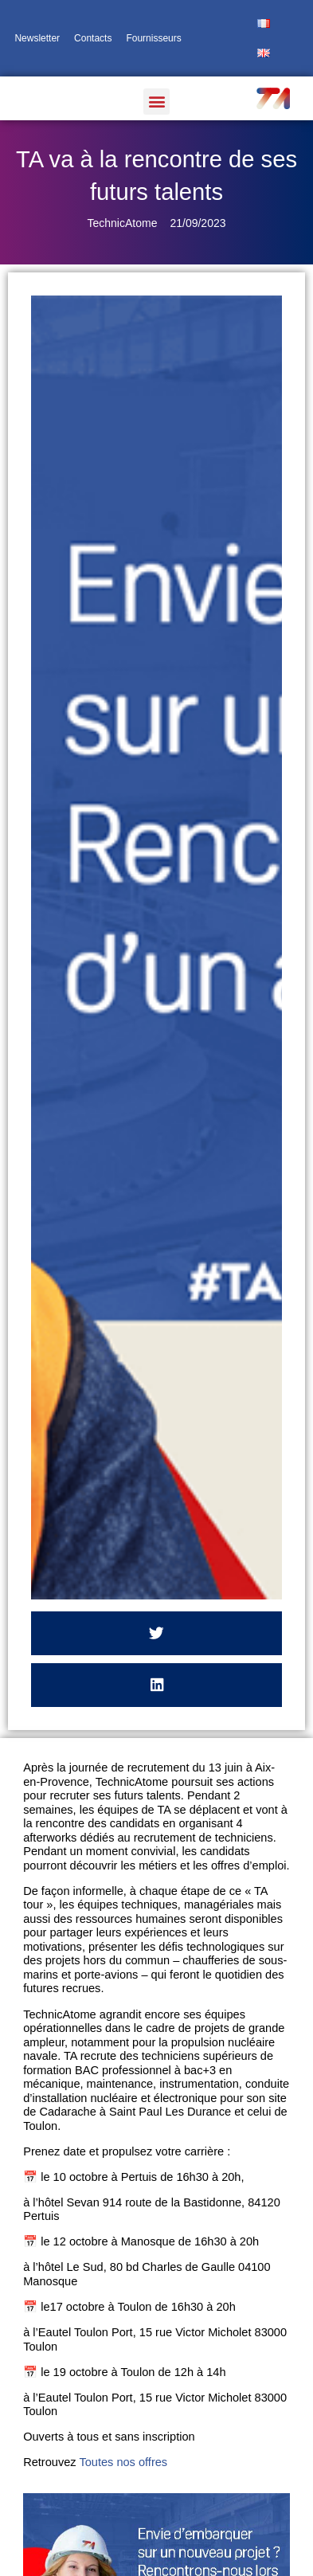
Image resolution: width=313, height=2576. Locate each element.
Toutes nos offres (124, 2462)
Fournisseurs (153, 38)
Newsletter (37, 38)
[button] (156, 101)
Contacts (93, 38)
